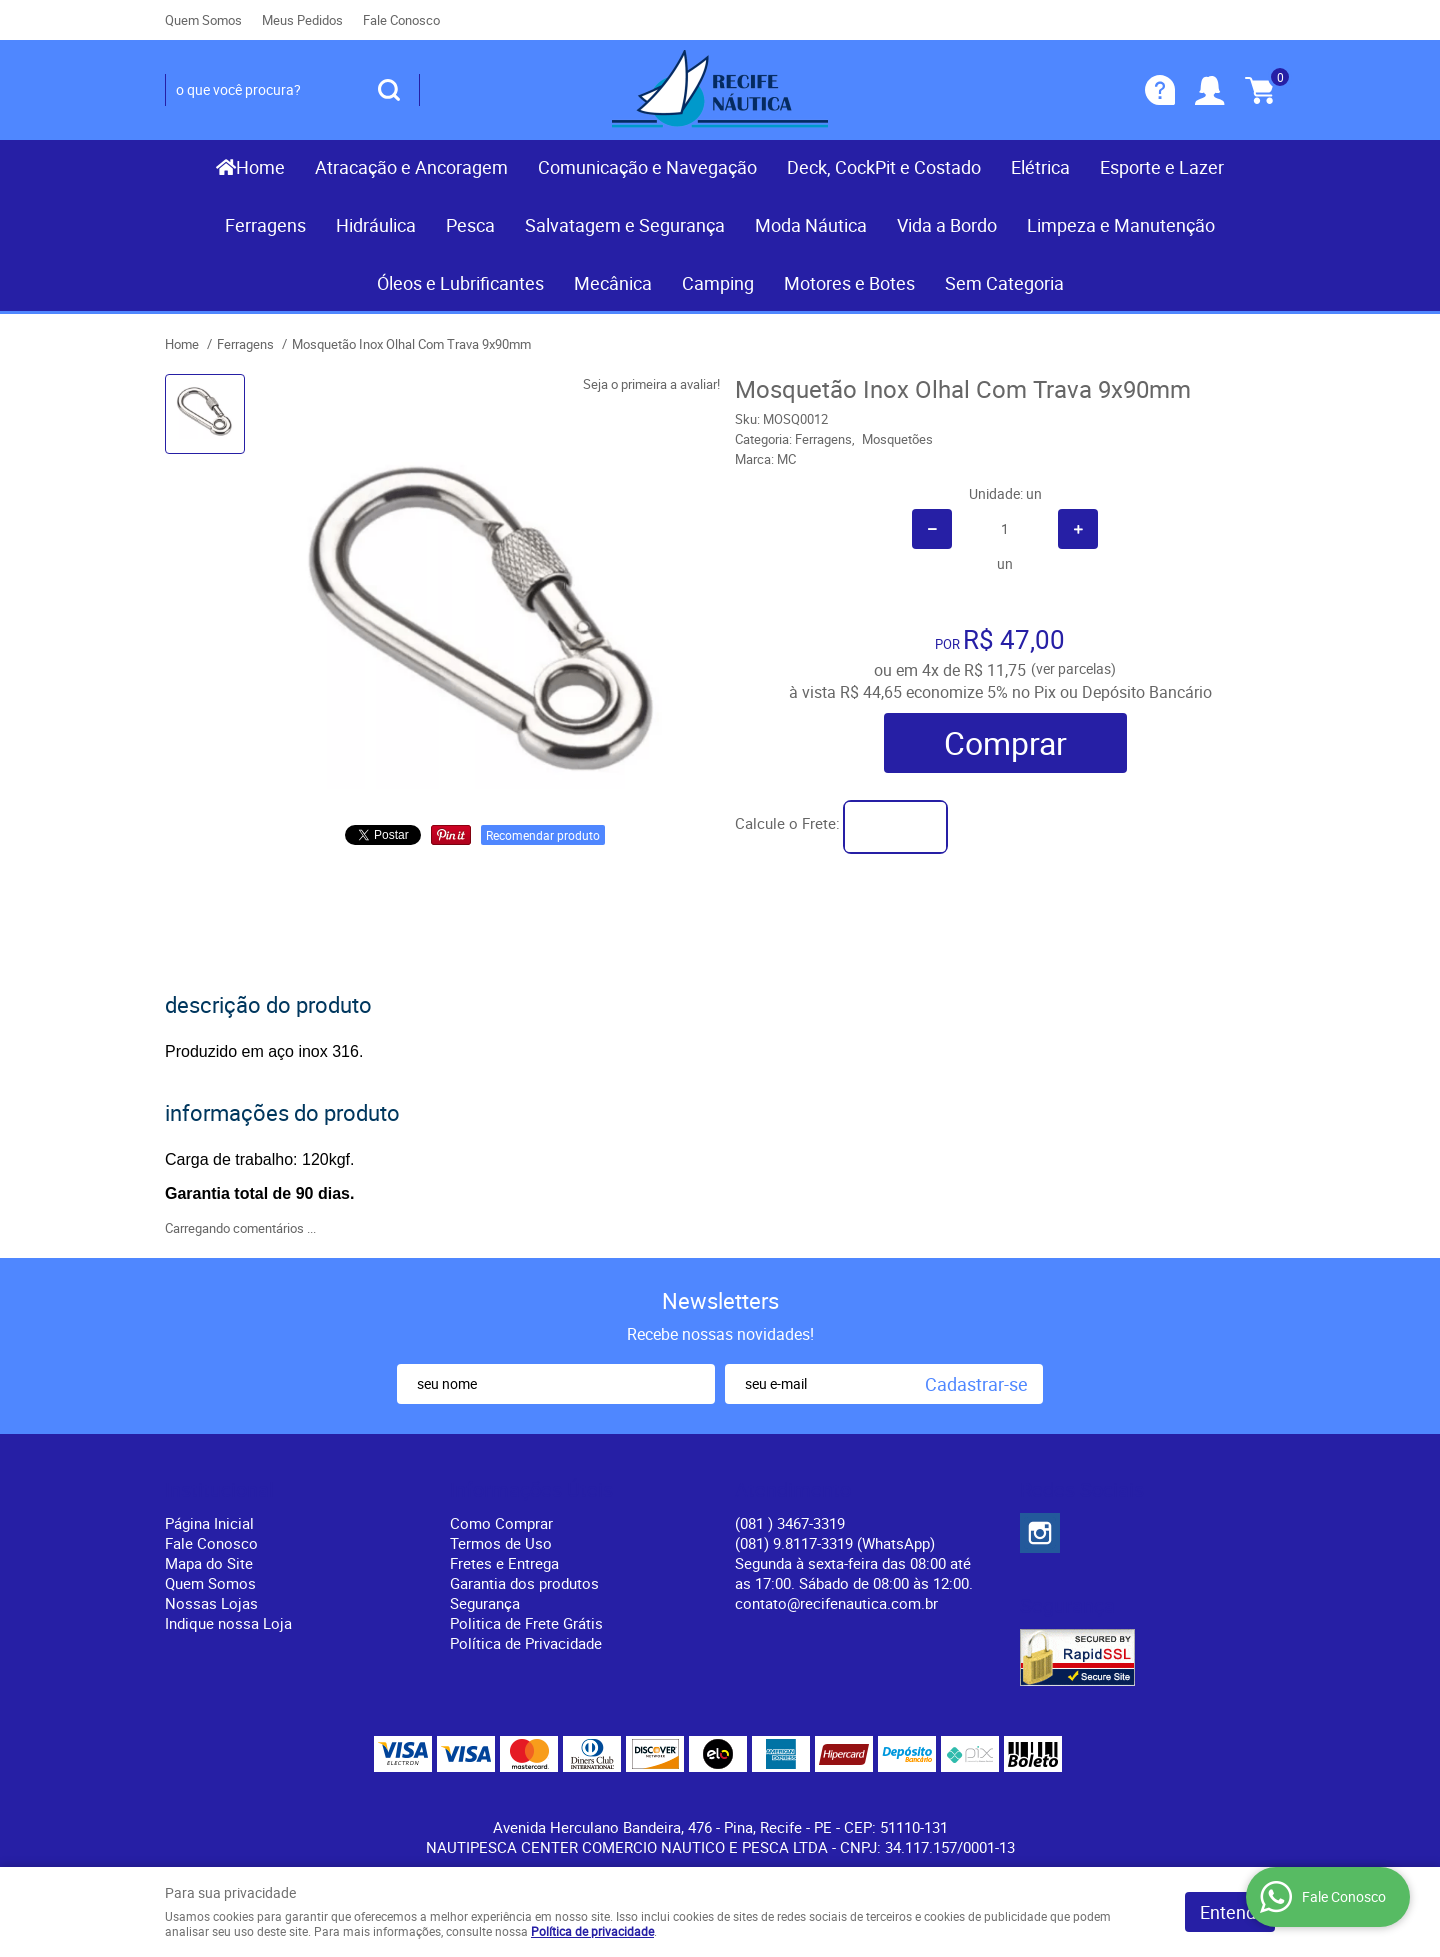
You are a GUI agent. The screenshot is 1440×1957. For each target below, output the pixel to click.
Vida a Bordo (947, 225)
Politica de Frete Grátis (526, 1623)
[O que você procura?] (389, 90)
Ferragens (265, 225)
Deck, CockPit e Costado (884, 167)
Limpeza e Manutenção (1121, 225)
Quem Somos (203, 20)
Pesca (470, 225)
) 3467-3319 (790, 1523)
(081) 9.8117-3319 (835, 1543)
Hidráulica (376, 225)
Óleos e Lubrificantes (460, 283)
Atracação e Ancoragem (411, 167)
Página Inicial (209, 1523)
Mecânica (613, 283)
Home (260, 167)
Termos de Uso (501, 1543)
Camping (718, 283)
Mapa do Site (209, 1563)
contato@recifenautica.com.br (836, 1603)
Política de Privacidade (526, 1643)
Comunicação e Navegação (647, 167)
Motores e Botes (849, 283)
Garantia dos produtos (524, 1583)
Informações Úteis (531, 1490)
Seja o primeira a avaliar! (651, 384)
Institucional (219, 1490)
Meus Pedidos (302, 20)
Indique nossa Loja (228, 1623)
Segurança (485, 1603)
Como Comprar (501, 1523)
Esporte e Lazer (1162, 167)
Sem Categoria (1004, 283)
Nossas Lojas (211, 1603)
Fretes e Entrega (504, 1563)
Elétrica (1040, 167)
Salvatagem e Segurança (625, 225)
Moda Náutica (811, 225)
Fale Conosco (401, 20)
